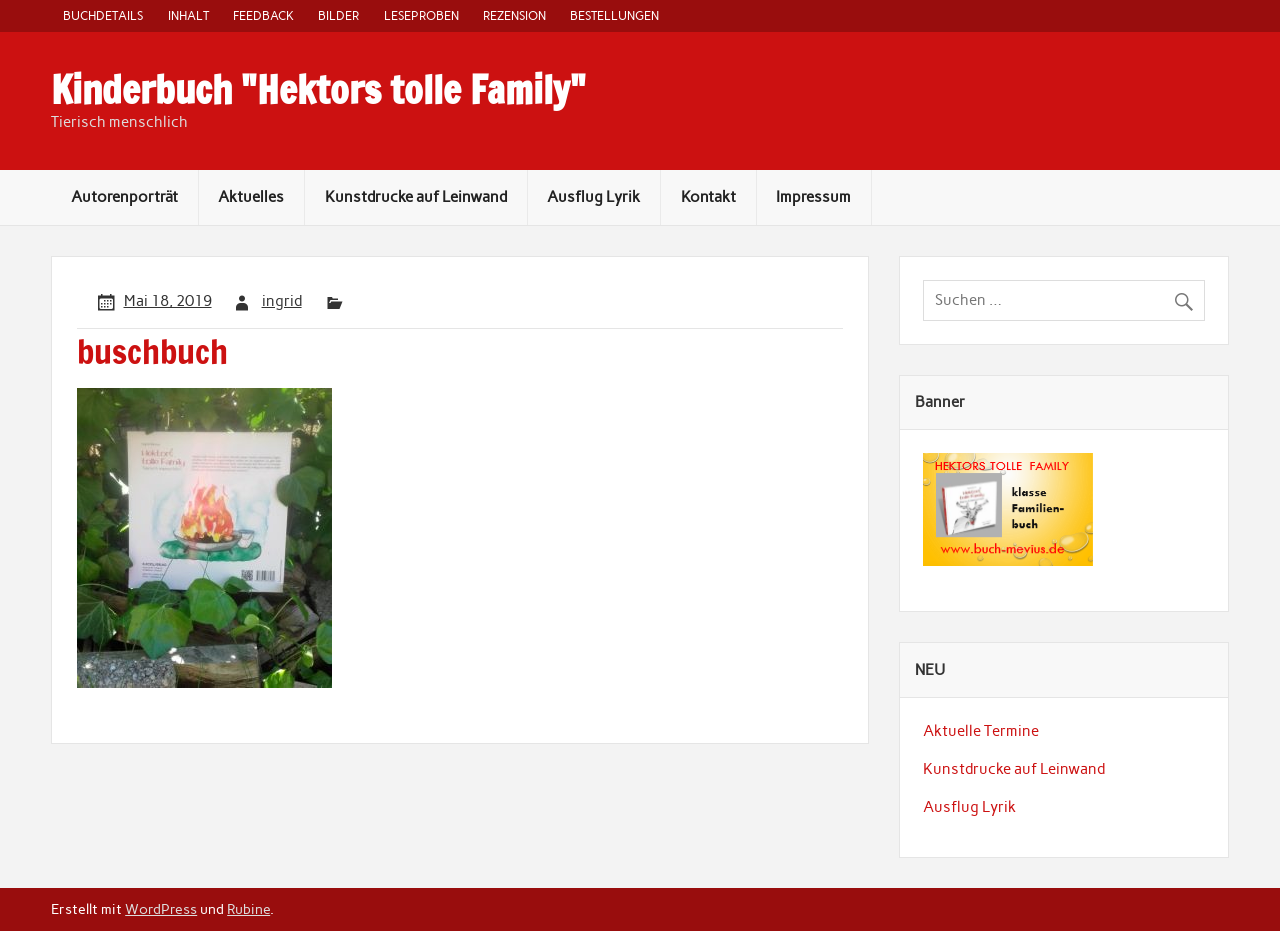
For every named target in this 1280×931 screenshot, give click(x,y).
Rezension (514, 15)
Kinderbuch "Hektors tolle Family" (318, 90)
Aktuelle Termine (981, 731)
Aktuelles (251, 197)
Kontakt (708, 197)
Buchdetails (103, 15)
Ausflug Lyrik (593, 197)
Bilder (338, 15)
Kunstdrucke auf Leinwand (416, 197)
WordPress (161, 909)
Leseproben (421, 15)
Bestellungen (614, 15)
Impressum (813, 197)
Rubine (248, 909)
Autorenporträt (124, 197)
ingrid (282, 301)
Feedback (263, 15)
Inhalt (188, 15)
